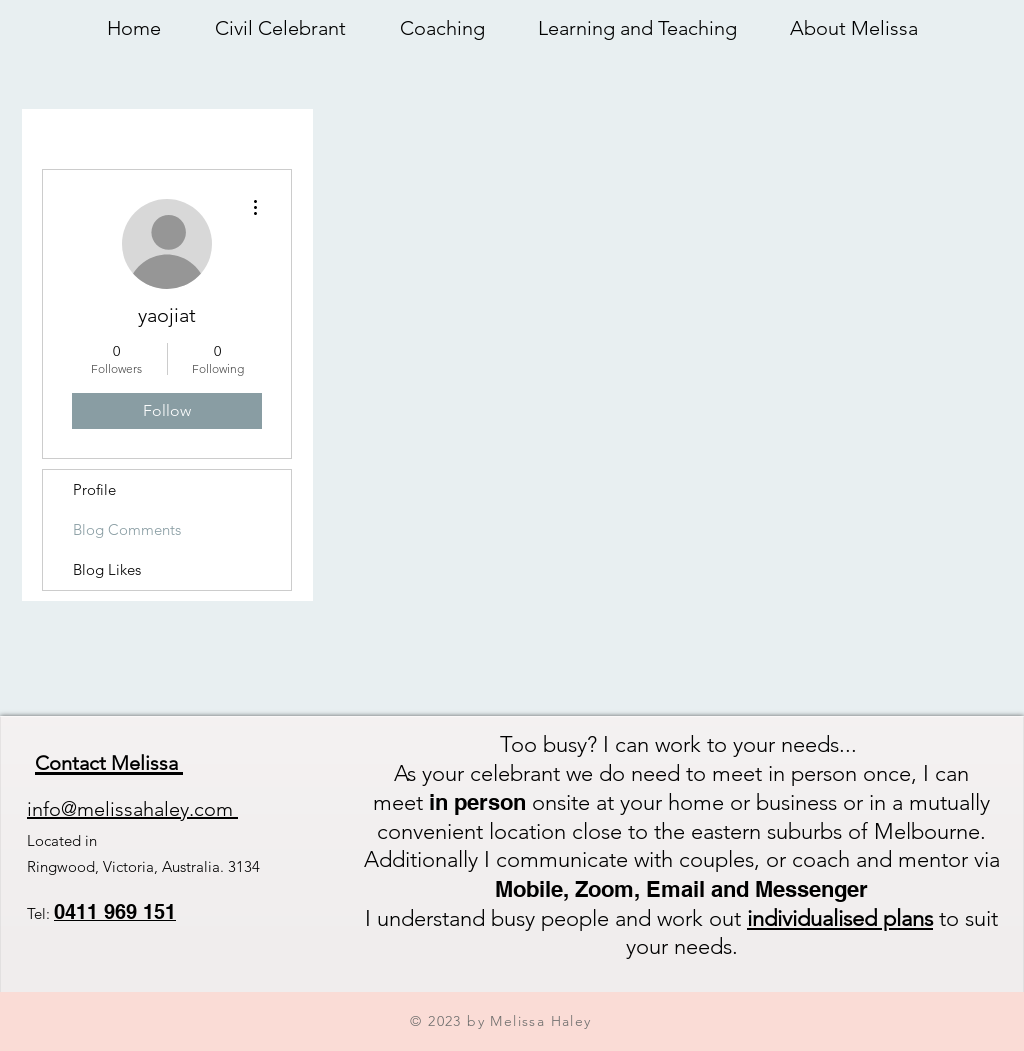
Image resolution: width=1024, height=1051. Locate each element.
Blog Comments (127, 529)
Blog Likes (107, 569)
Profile (94, 489)
